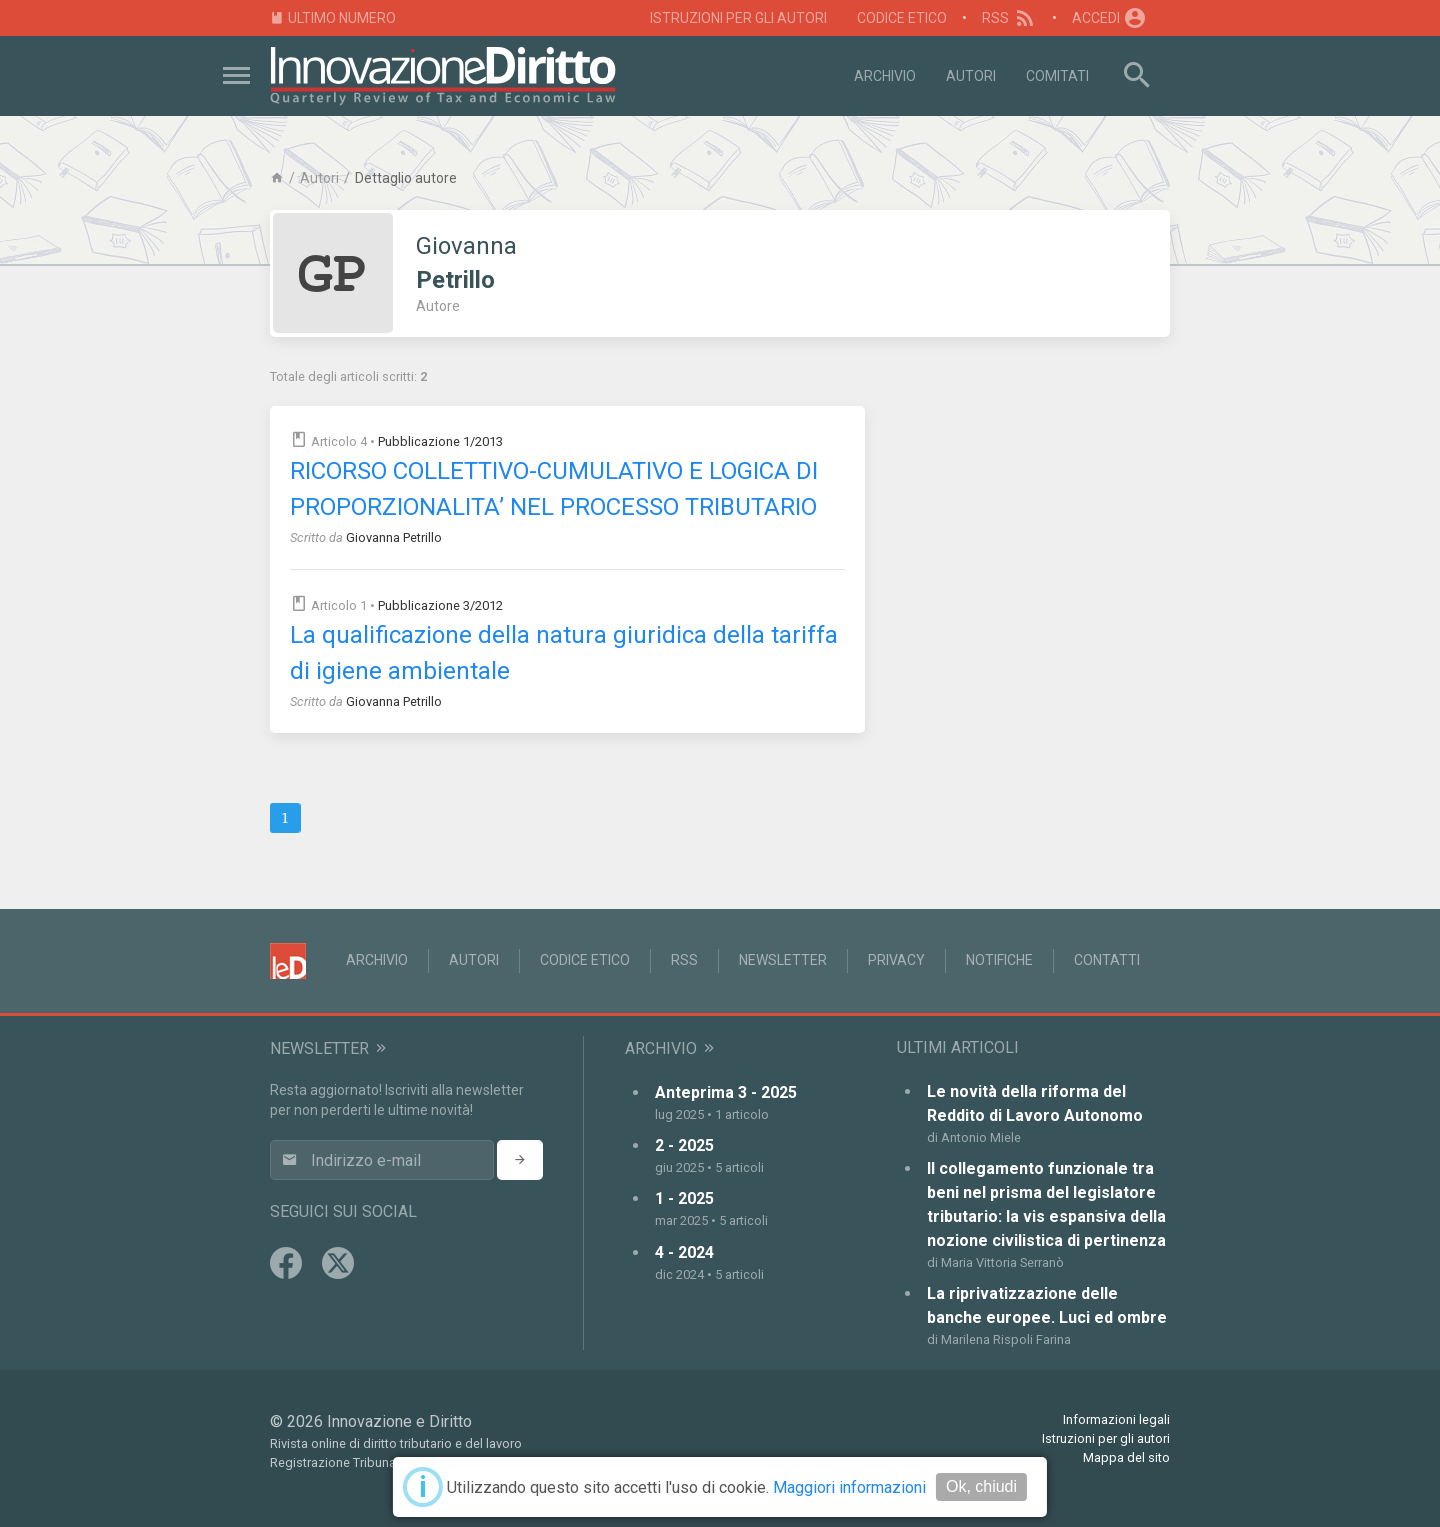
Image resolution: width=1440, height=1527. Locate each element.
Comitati (1057, 76)
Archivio (885, 76)
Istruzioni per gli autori (738, 18)
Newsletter (783, 960)
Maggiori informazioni (849, 1487)
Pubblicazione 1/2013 (440, 441)
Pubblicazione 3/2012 (440, 605)
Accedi (1110, 18)
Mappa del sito (1126, 1457)
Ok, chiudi (981, 1486)
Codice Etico (902, 18)
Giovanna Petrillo (394, 537)
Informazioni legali (1116, 1419)
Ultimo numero (333, 18)
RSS (1009, 18)
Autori (971, 76)
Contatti (1107, 960)
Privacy (896, 960)
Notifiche (999, 960)
